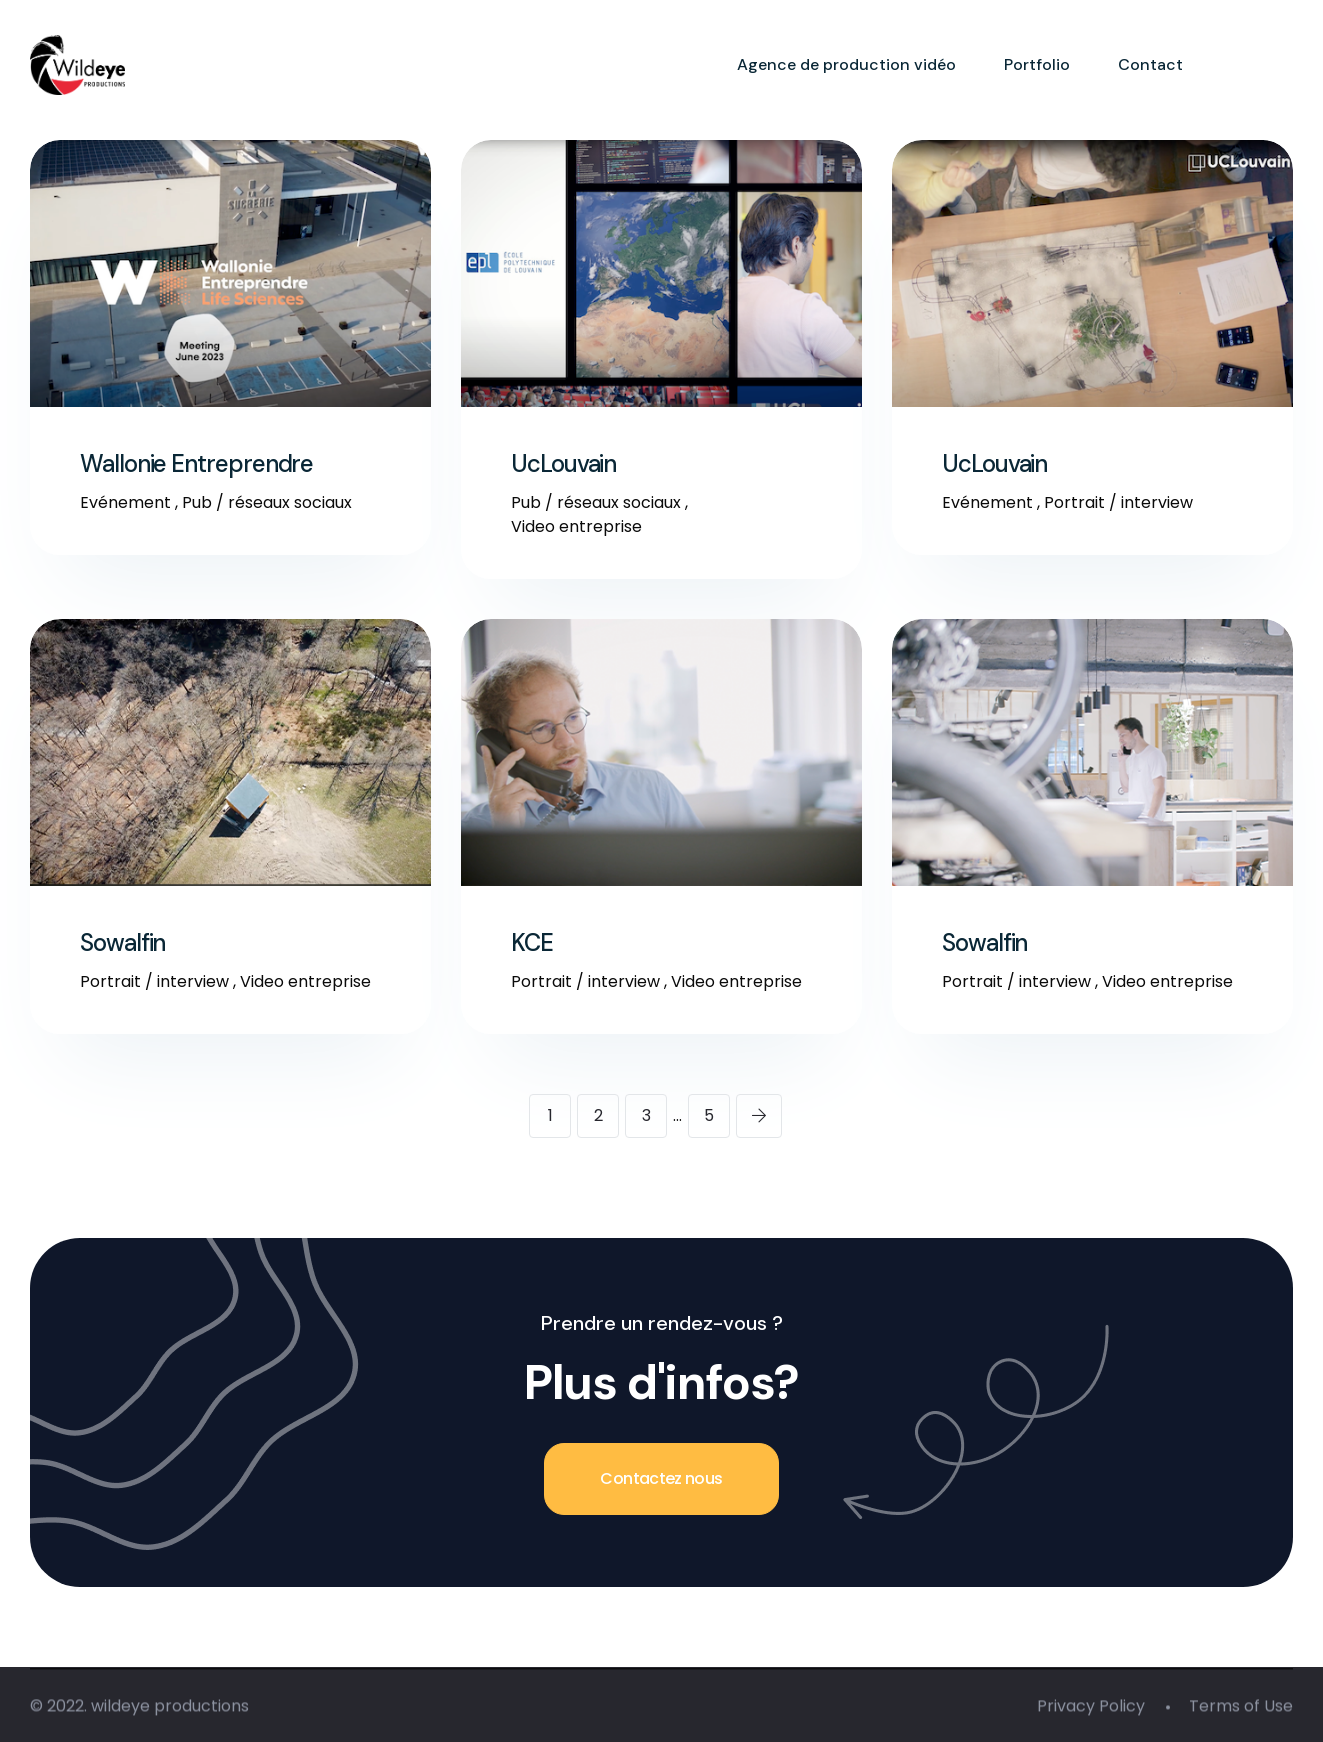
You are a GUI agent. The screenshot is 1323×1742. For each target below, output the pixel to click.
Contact (1150, 64)
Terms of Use (1241, 1709)
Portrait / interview (1118, 502)
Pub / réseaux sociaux (267, 502)
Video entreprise (576, 526)
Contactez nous (661, 1478)
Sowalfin (122, 942)
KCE (532, 942)
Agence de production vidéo (846, 64)
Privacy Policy (1091, 1709)
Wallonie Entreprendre (196, 463)
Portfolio (1037, 64)
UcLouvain (563, 463)
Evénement (125, 502)
